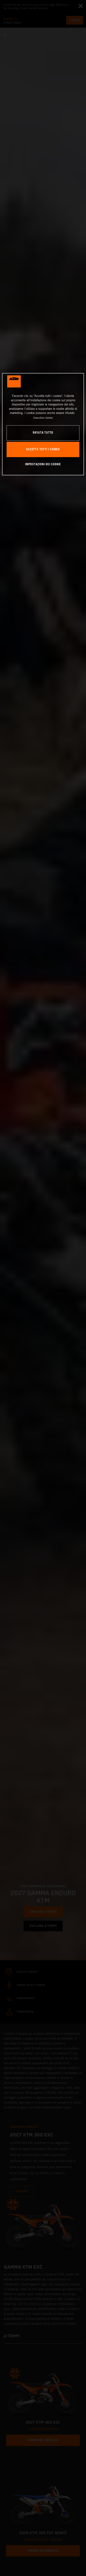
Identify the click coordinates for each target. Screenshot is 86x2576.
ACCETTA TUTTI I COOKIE (43, 449)
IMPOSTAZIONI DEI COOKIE (43, 464)
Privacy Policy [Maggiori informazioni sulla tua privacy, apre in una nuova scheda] (39, 417)
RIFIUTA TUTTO (43, 433)
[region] (43, 424)
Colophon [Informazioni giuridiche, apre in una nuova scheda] (49, 417)
